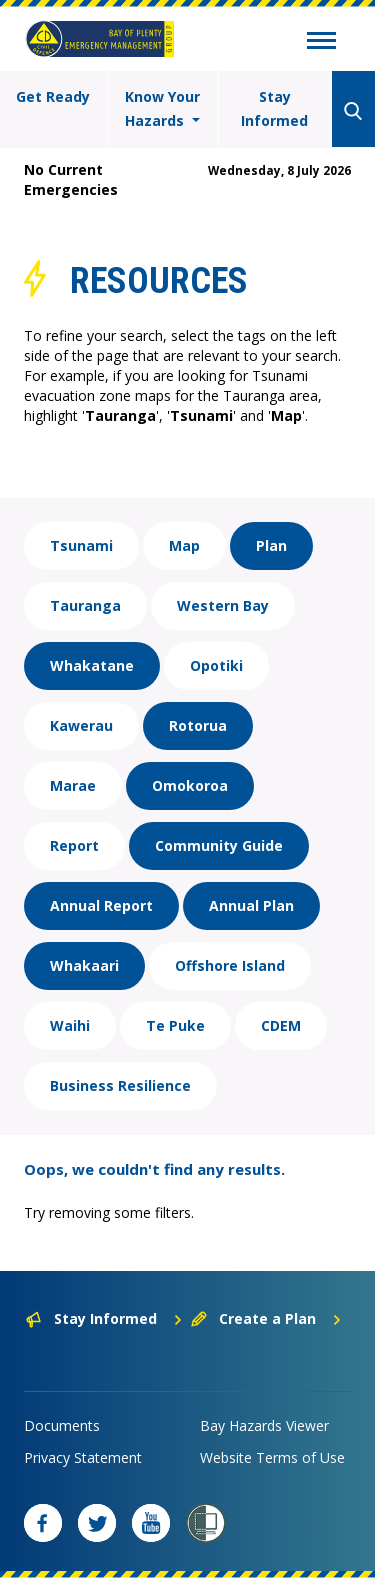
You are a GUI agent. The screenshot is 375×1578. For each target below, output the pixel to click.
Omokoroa (190, 785)
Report (74, 845)
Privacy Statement (83, 1457)
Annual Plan (251, 905)
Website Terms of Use (272, 1457)
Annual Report (101, 905)
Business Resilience (120, 1085)
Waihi (70, 1025)
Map (184, 545)
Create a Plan (266, 1318)
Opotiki (216, 665)
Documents (62, 1425)
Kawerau (81, 725)
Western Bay (223, 605)
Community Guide (219, 845)
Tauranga (85, 605)
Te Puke (175, 1025)
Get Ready (53, 96)
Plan (271, 545)
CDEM (281, 1025)
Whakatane (92, 665)
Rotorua (198, 725)
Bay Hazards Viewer (264, 1425)
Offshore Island (230, 965)
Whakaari (84, 965)
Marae (73, 785)
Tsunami (81, 545)
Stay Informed (274, 108)
